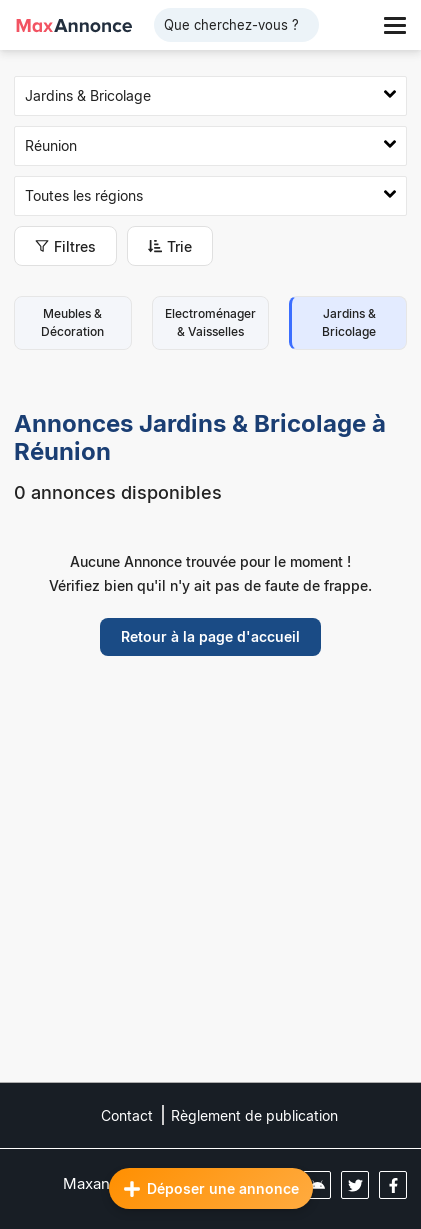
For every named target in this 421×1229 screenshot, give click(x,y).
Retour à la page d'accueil (210, 636)
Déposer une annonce (211, 1189)
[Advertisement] (210, 884)
